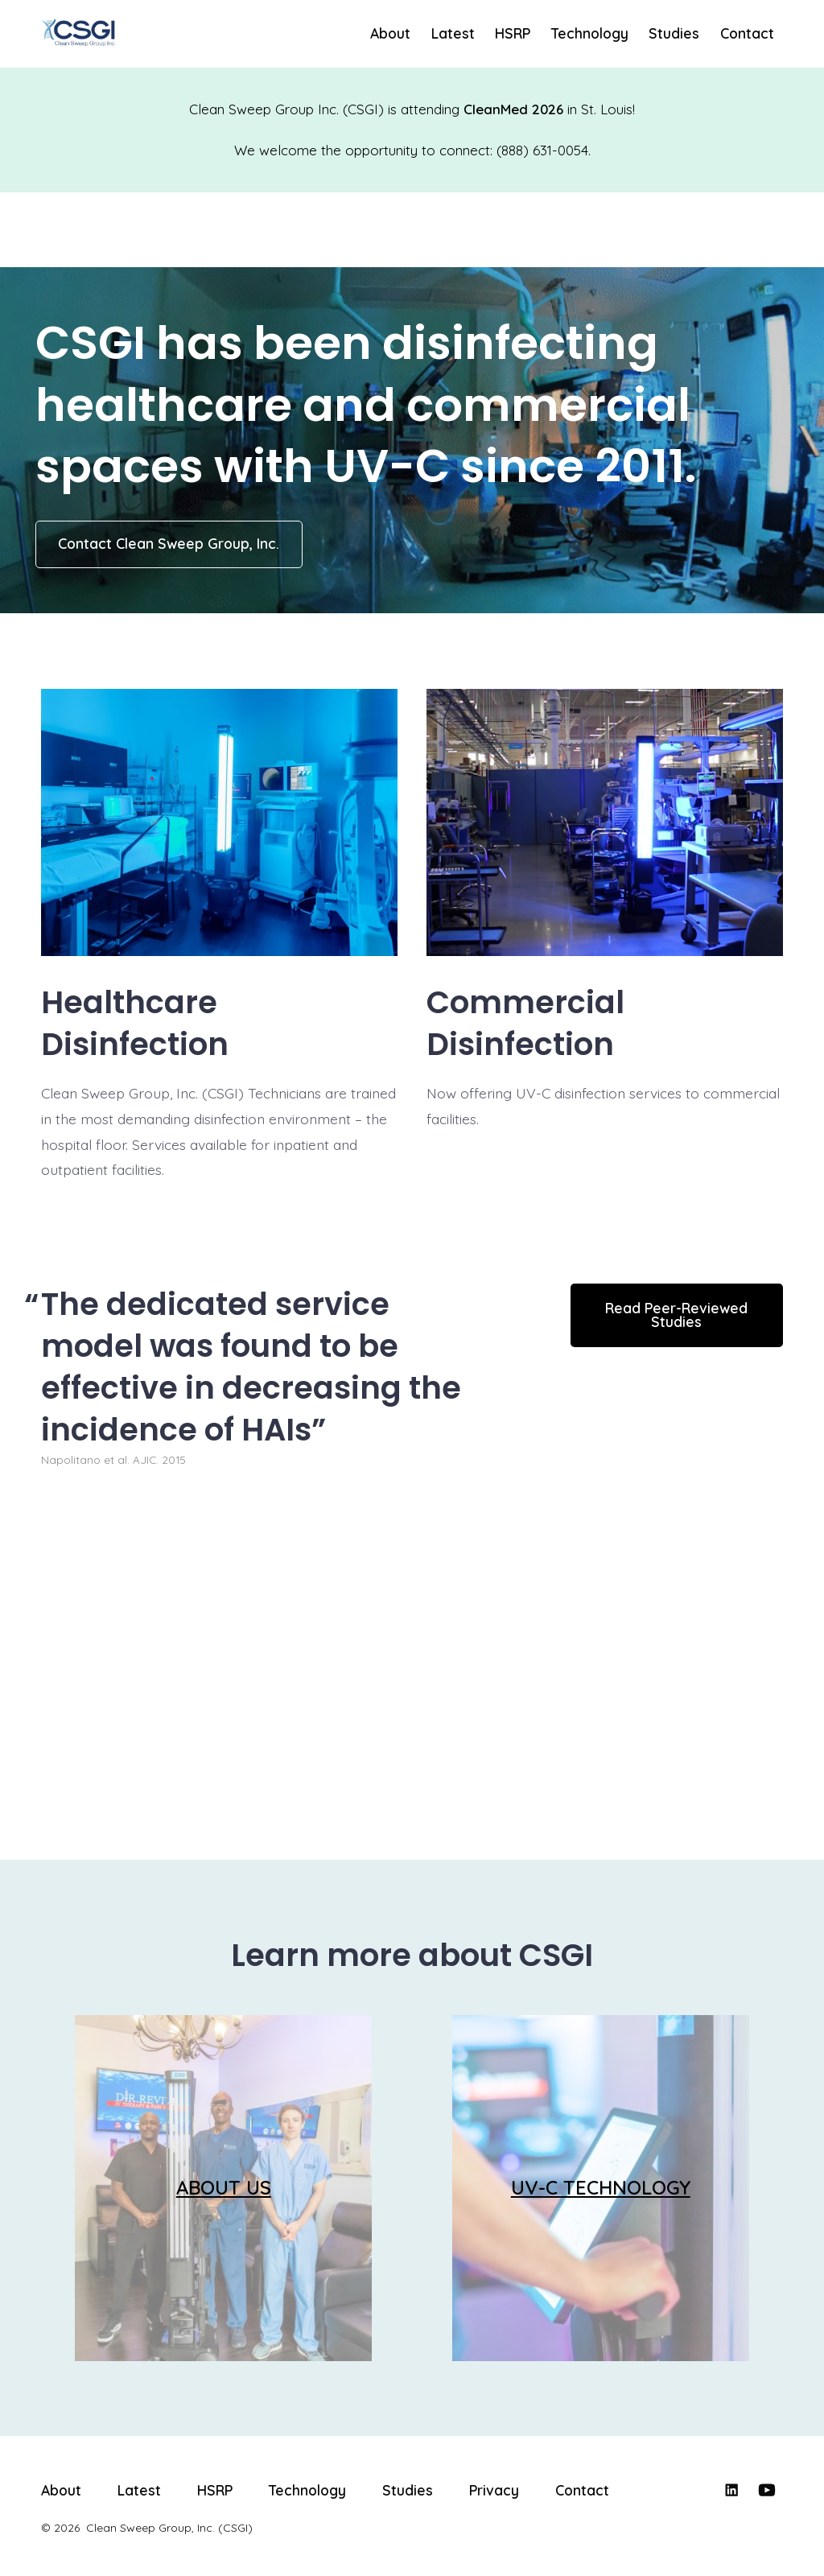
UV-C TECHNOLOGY (600, 2187)
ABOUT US (223, 2187)
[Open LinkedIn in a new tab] (731, 2489)
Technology (589, 33)
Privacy (494, 2490)
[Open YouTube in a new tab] (767, 2489)
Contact (747, 33)
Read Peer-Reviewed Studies (676, 1315)
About (390, 33)
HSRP (512, 33)
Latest (453, 33)
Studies (674, 33)
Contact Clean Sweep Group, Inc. (168, 543)
